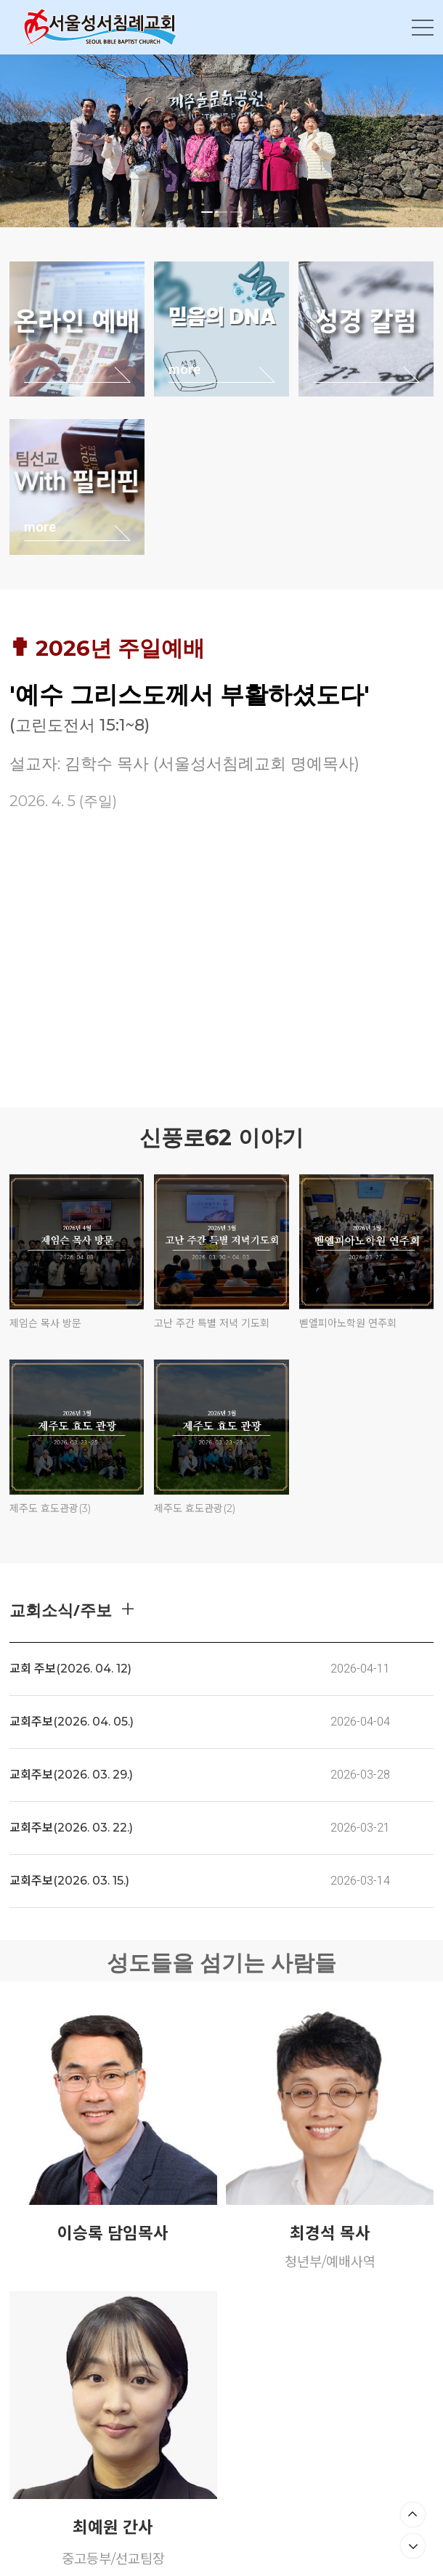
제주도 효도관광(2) (194, 1508)
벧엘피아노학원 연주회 (348, 1323)
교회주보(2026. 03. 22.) (71, 1828)
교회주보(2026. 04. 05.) (71, 1721)
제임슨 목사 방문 (45, 1323)
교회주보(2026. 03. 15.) (69, 1881)
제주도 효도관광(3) (50, 1508)
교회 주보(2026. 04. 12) (70, 1668)
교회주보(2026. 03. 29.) (71, 1774)
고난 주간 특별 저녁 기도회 (211, 1323)
